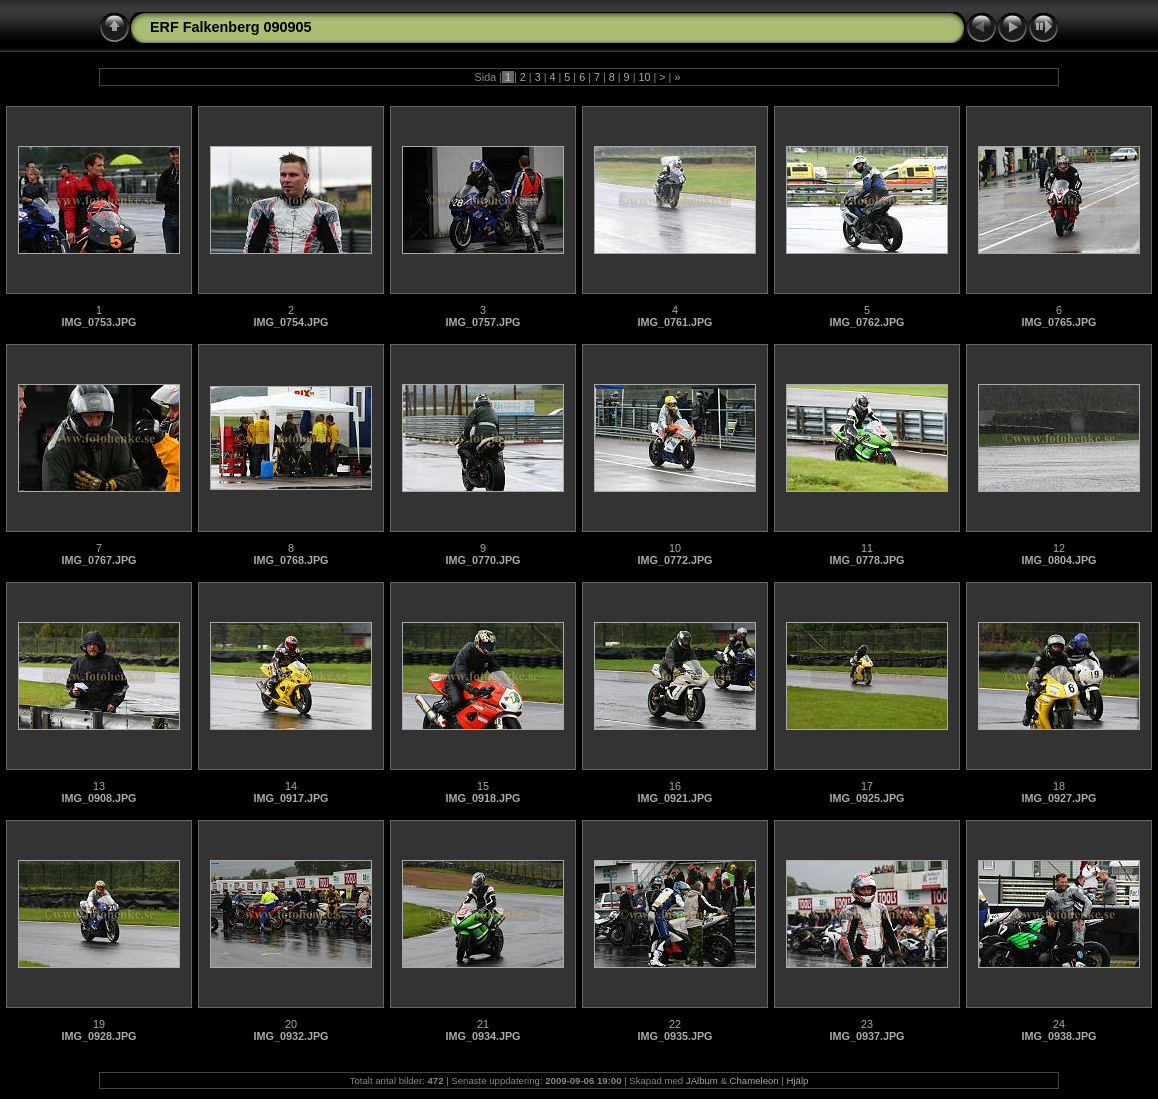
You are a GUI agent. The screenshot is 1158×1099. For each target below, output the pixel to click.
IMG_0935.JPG (674, 1036)
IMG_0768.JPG (290, 560)
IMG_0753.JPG (98, 322)
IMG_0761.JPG (674, 322)
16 (675, 786)
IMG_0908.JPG (98, 798)
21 (483, 1024)
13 (99, 786)
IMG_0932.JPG (290, 1036)
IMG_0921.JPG (674, 798)
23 (867, 1024)
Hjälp (798, 1080)
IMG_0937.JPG (866, 1036)
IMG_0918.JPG (482, 798)
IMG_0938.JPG (1058, 1036)
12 (1059, 548)
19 (99, 1024)
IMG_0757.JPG (482, 322)
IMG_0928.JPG (98, 1036)
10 (644, 77)
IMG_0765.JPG (1058, 322)
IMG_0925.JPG (866, 798)
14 (291, 786)
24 (1059, 1024)
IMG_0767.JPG (98, 560)
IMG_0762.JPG (866, 322)
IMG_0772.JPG (674, 560)
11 (867, 548)
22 (675, 1024)
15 (483, 786)
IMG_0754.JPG (290, 322)
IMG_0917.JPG (290, 798)
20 (291, 1024)
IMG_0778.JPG (866, 560)
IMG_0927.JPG (1058, 798)
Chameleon (754, 1080)
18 (1059, 786)
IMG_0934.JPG (482, 1036)
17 (867, 786)
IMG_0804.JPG (1058, 560)
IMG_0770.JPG (482, 560)
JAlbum (702, 1080)
